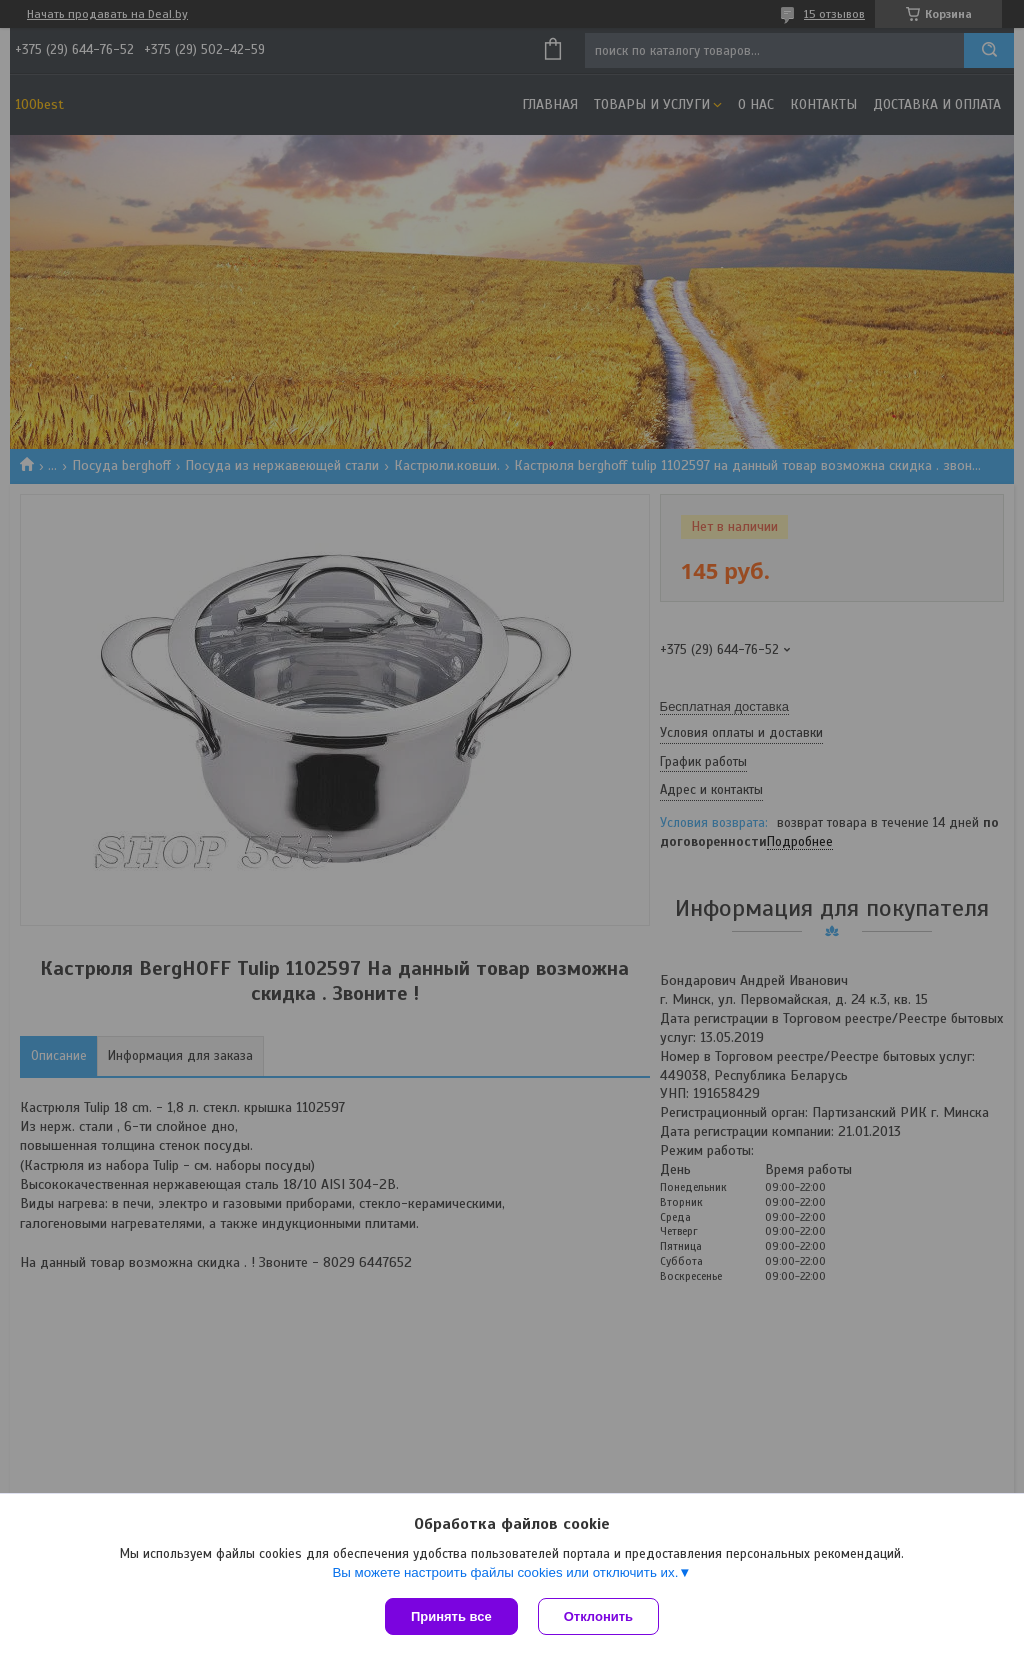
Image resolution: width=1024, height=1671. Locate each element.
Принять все (451, 1616)
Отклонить (598, 1616)
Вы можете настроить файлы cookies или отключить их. (505, 1572)
